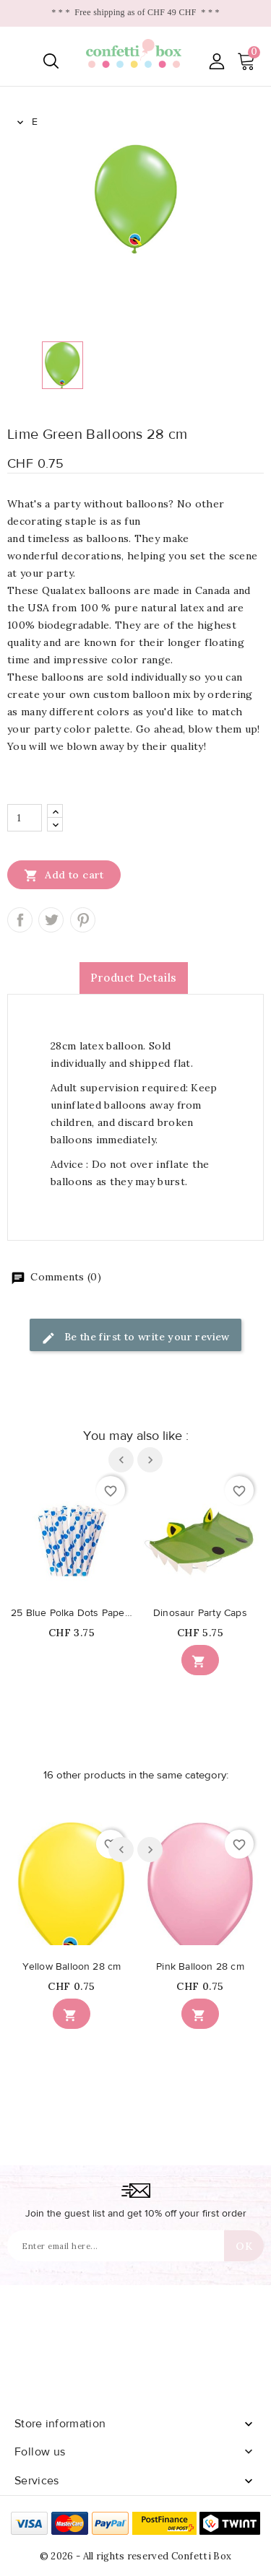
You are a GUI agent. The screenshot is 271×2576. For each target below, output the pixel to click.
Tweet (51, 920)
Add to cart (64, 875)
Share (20, 920)
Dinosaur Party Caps (200, 1613)
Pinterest (83, 920)
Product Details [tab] (133, 977)
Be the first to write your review (135, 1337)
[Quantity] (24, 817)
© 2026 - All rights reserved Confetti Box (135, 2556)
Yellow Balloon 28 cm (71, 1966)
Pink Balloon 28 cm (200, 1966)
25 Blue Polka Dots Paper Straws (71, 1613)
